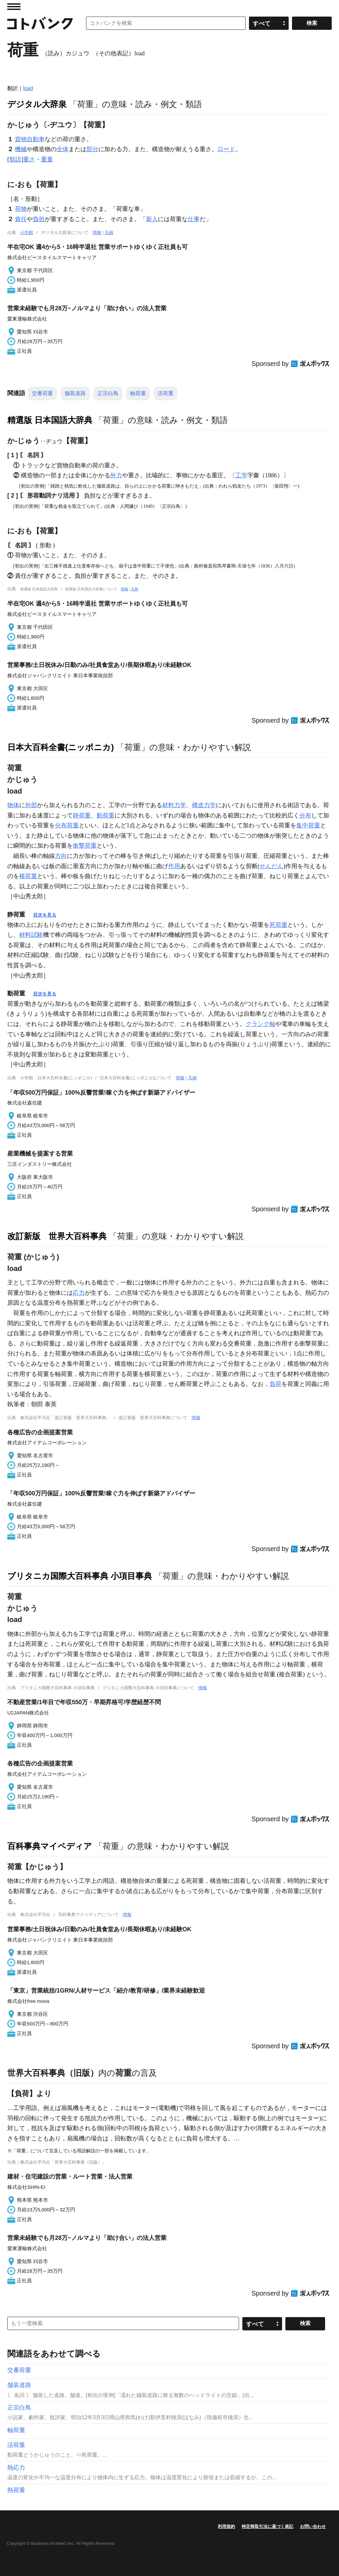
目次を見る (44, 915)
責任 (21, 219)
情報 (97, 232)
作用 (174, 866)
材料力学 (174, 805)
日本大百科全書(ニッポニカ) (60, 747)
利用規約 (226, 2526)
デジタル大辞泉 (37, 104)
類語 (15, 159)
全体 (63, 149)
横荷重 (28, 876)
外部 (31, 805)
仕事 (194, 219)
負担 (39, 219)
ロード (226, 149)
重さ (29, 159)
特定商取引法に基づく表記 (267, 2526)
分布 (305, 815)
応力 (79, 1292)
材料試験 (31, 934)
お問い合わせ (313, 2526)
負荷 (275, 1384)
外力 (116, 475)
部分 (92, 149)
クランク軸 (260, 1024)
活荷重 (165, 393)
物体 (13, 805)
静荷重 (82, 815)
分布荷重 (67, 825)
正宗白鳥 (108, 393)
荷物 (21, 209)
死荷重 (278, 925)
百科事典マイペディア (49, 1846)
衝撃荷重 (85, 845)
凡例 (109, 232)
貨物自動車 (30, 139)
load (28, 88)
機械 (21, 149)
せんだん (271, 866)
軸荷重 (138, 393)
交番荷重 (42, 393)
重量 (47, 159)
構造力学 (204, 805)
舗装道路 (75, 393)
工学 (241, 475)
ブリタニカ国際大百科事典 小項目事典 (79, 1576)
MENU (14, 6)
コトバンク (40, 23)
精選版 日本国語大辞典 (49, 420)
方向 (61, 856)
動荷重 (106, 815)
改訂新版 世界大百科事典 (57, 1236)
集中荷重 (308, 825)
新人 (152, 219)
